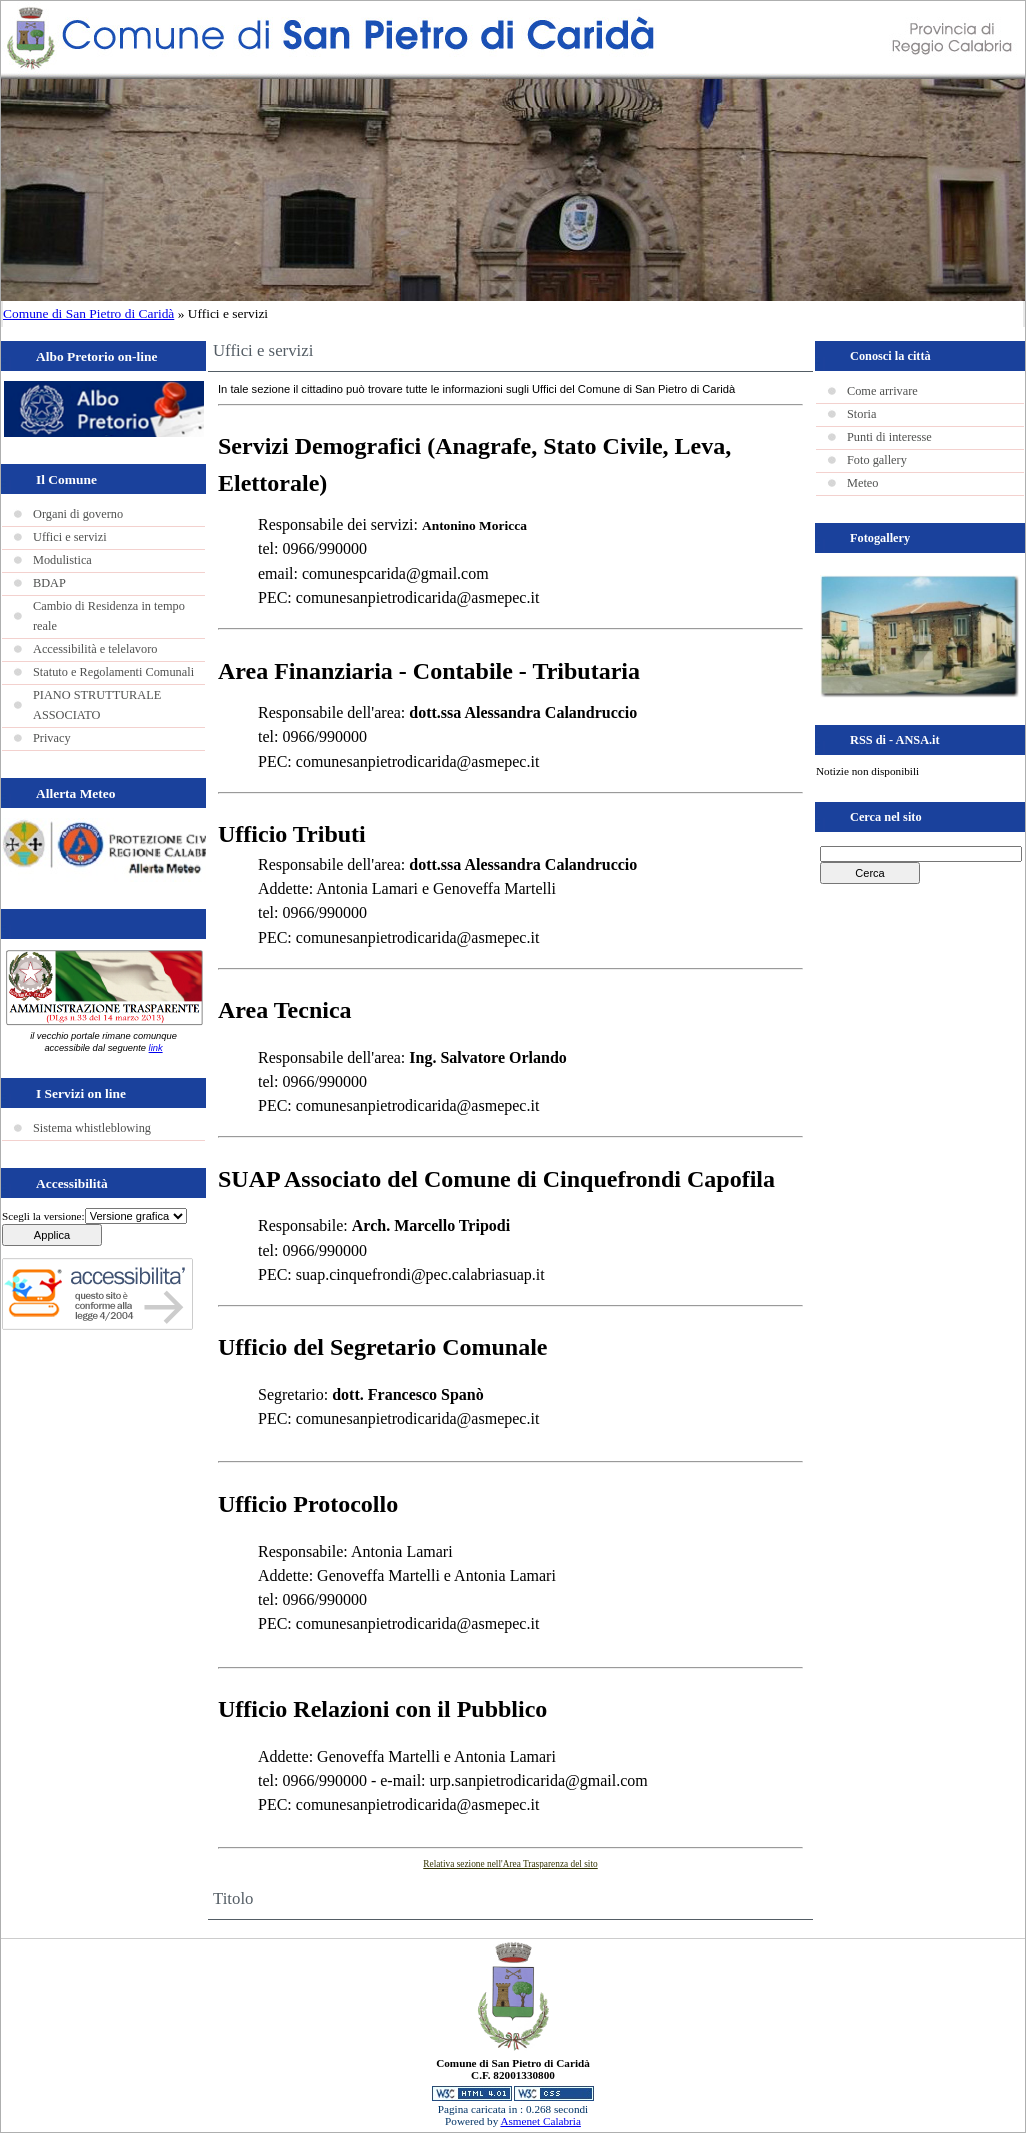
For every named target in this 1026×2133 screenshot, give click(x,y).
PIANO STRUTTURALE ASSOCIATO (97, 705)
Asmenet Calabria (540, 2121)
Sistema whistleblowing (92, 1128)
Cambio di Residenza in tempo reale (109, 616)
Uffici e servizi (70, 537)
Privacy (52, 738)
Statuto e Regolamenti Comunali (113, 672)
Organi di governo (78, 514)
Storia (861, 414)
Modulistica (62, 560)
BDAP (49, 583)
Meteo (862, 483)
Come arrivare (882, 391)
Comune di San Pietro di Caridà (88, 313)
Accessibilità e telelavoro (95, 649)
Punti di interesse (889, 437)
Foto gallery (877, 460)
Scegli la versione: (43, 1216)
